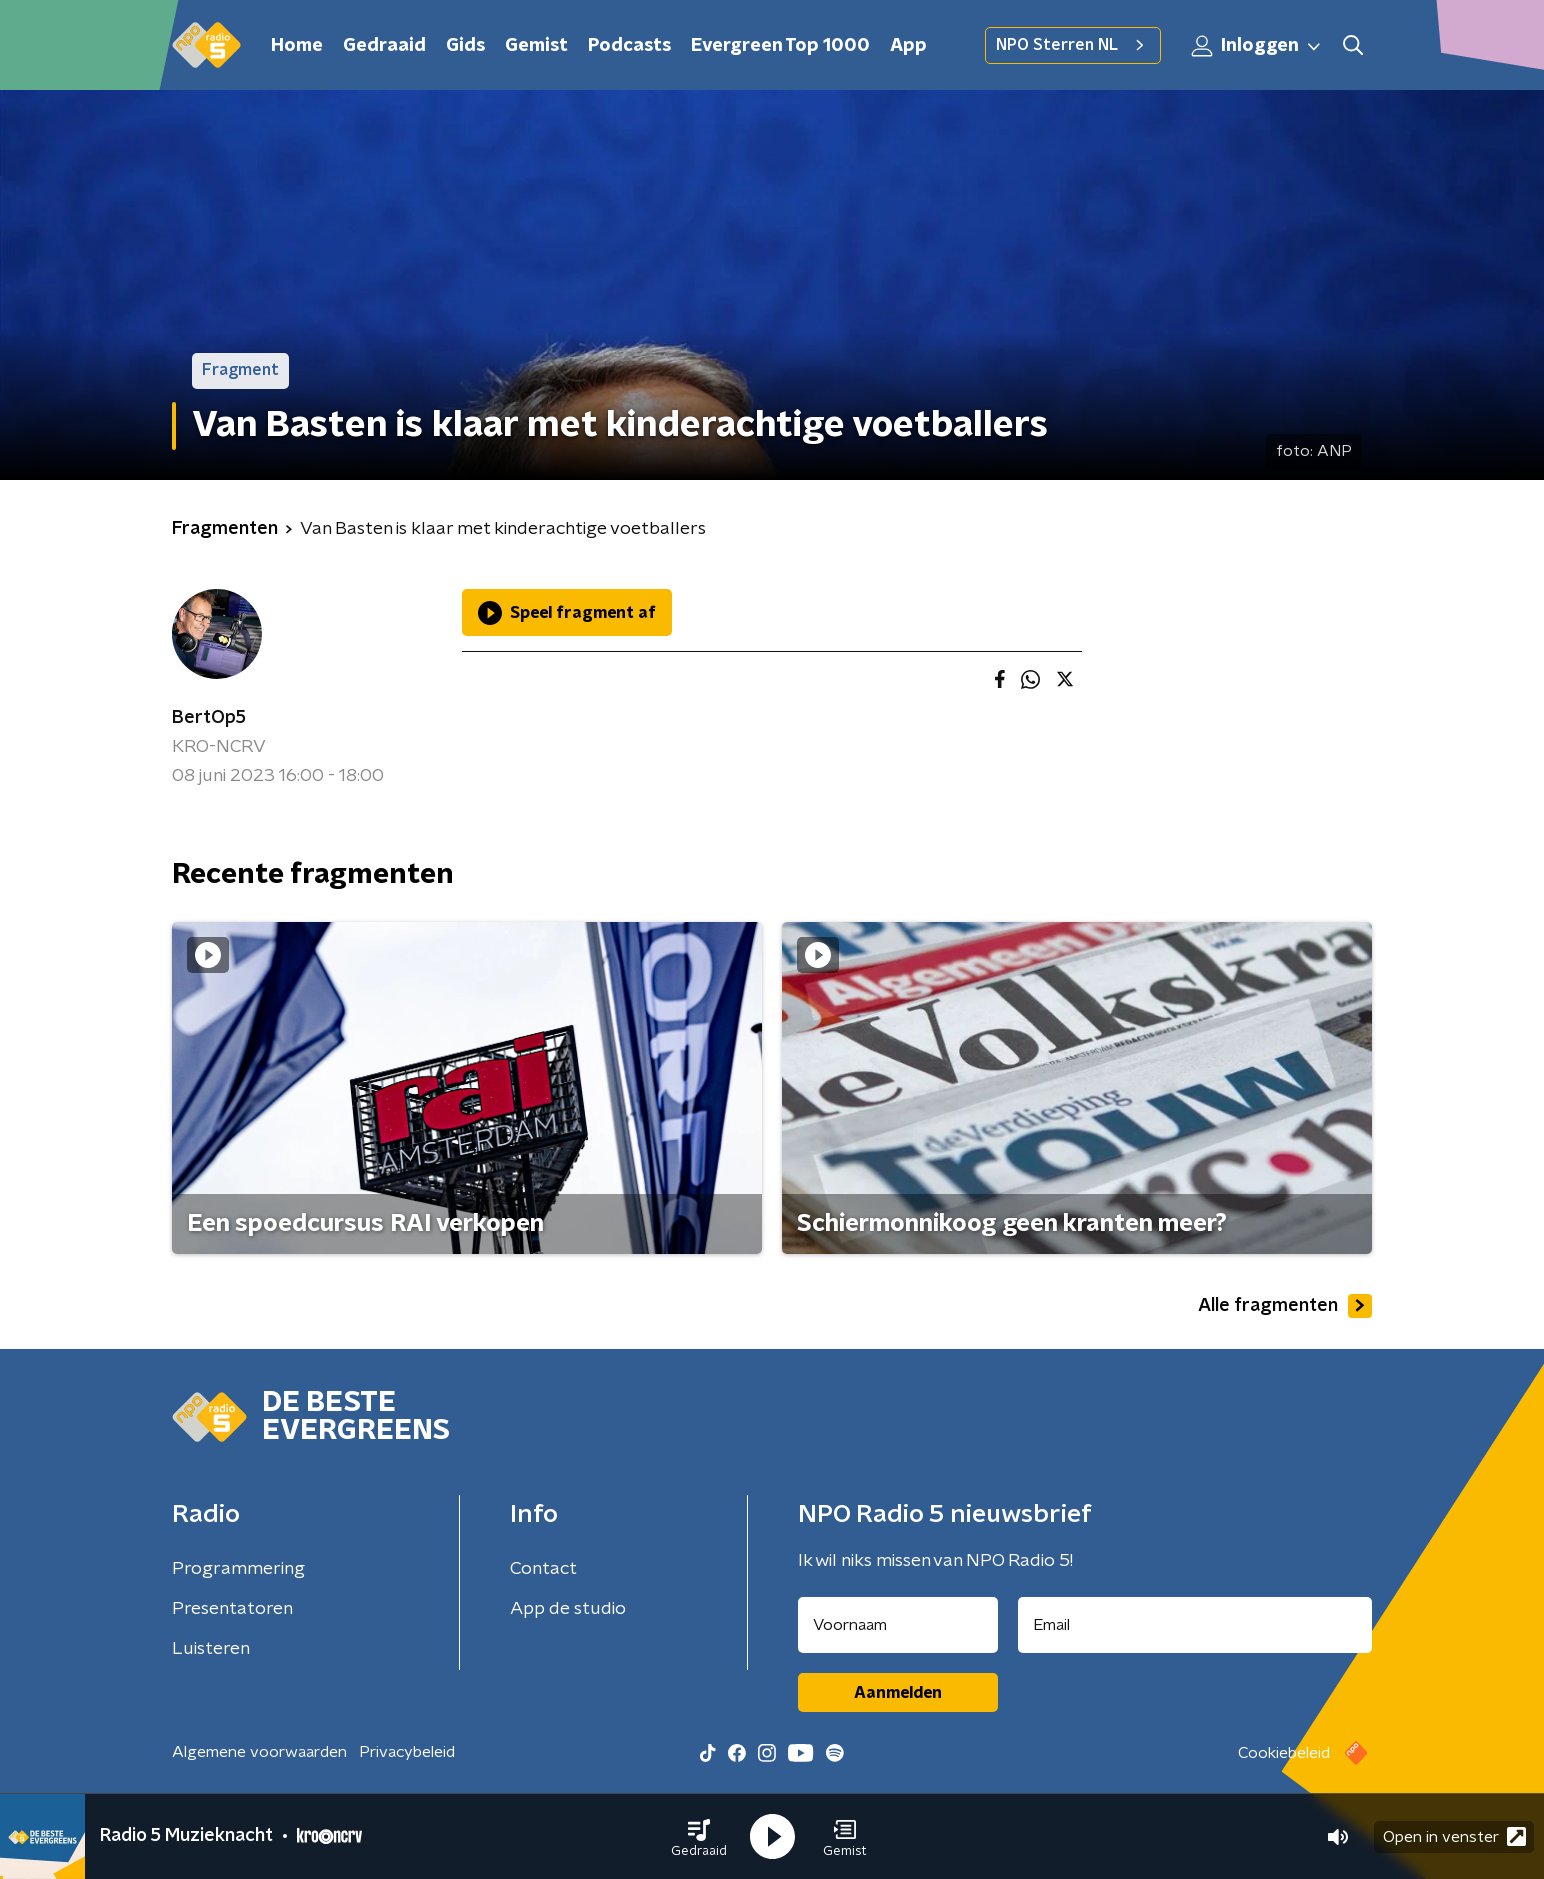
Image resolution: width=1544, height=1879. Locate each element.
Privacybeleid (407, 1752)
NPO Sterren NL (1073, 45)
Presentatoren (232, 1609)
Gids (465, 46)
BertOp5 (209, 718)
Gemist (536, 46)
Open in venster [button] (1454, 1836)
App (908, 46)
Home (297, 46)
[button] (699, 1837)
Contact (543, 1569)
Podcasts (629, 46)
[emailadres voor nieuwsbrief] (1195, 1625)
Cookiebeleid (1284, 1753)
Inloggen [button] (1257, 46)
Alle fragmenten (1285, 1306)
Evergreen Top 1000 (780, 46)
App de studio (568, 1609)
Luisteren (211, 1649)
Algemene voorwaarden (259, 1752)
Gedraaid (384, 46)
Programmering (238, 1569)
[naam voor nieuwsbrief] (898, 1625)
